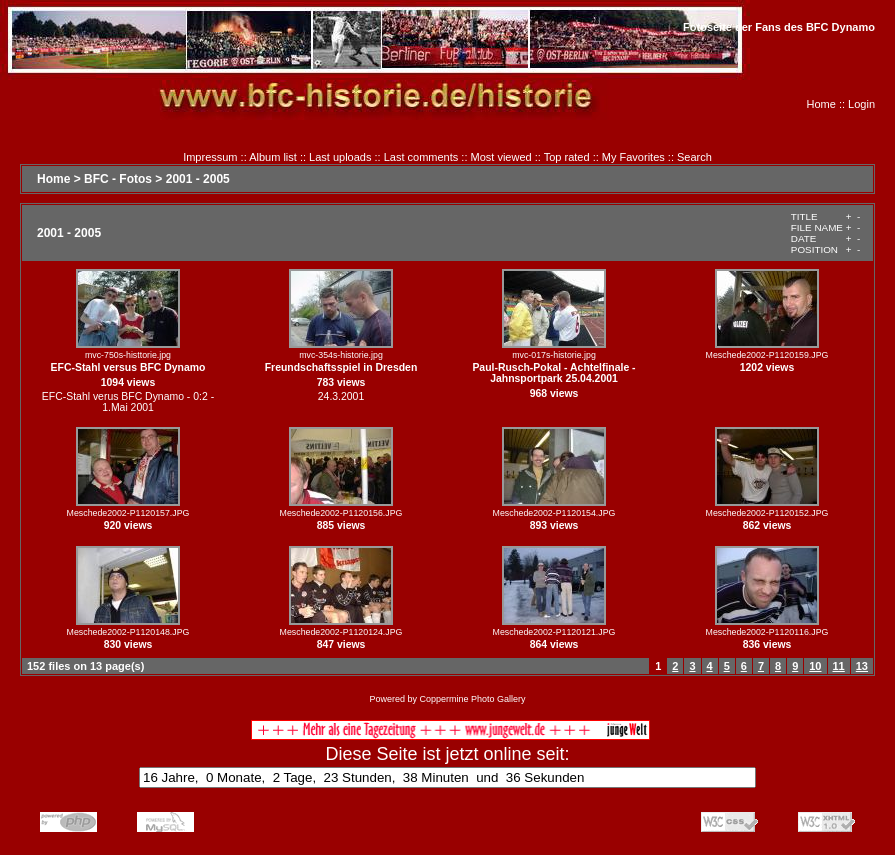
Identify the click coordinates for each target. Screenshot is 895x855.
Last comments (421, 157)
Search (694, 157)
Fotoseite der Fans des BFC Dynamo (779, 27)
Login (861, 104)
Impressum (210, 157)
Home (821, 104)
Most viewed (501, 157)
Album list (273, 157)
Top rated (567, 157)
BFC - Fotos (118, 179)
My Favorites (633, 157)
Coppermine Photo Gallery (472, 699)
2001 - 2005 (198, 179)
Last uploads (340, 157)
